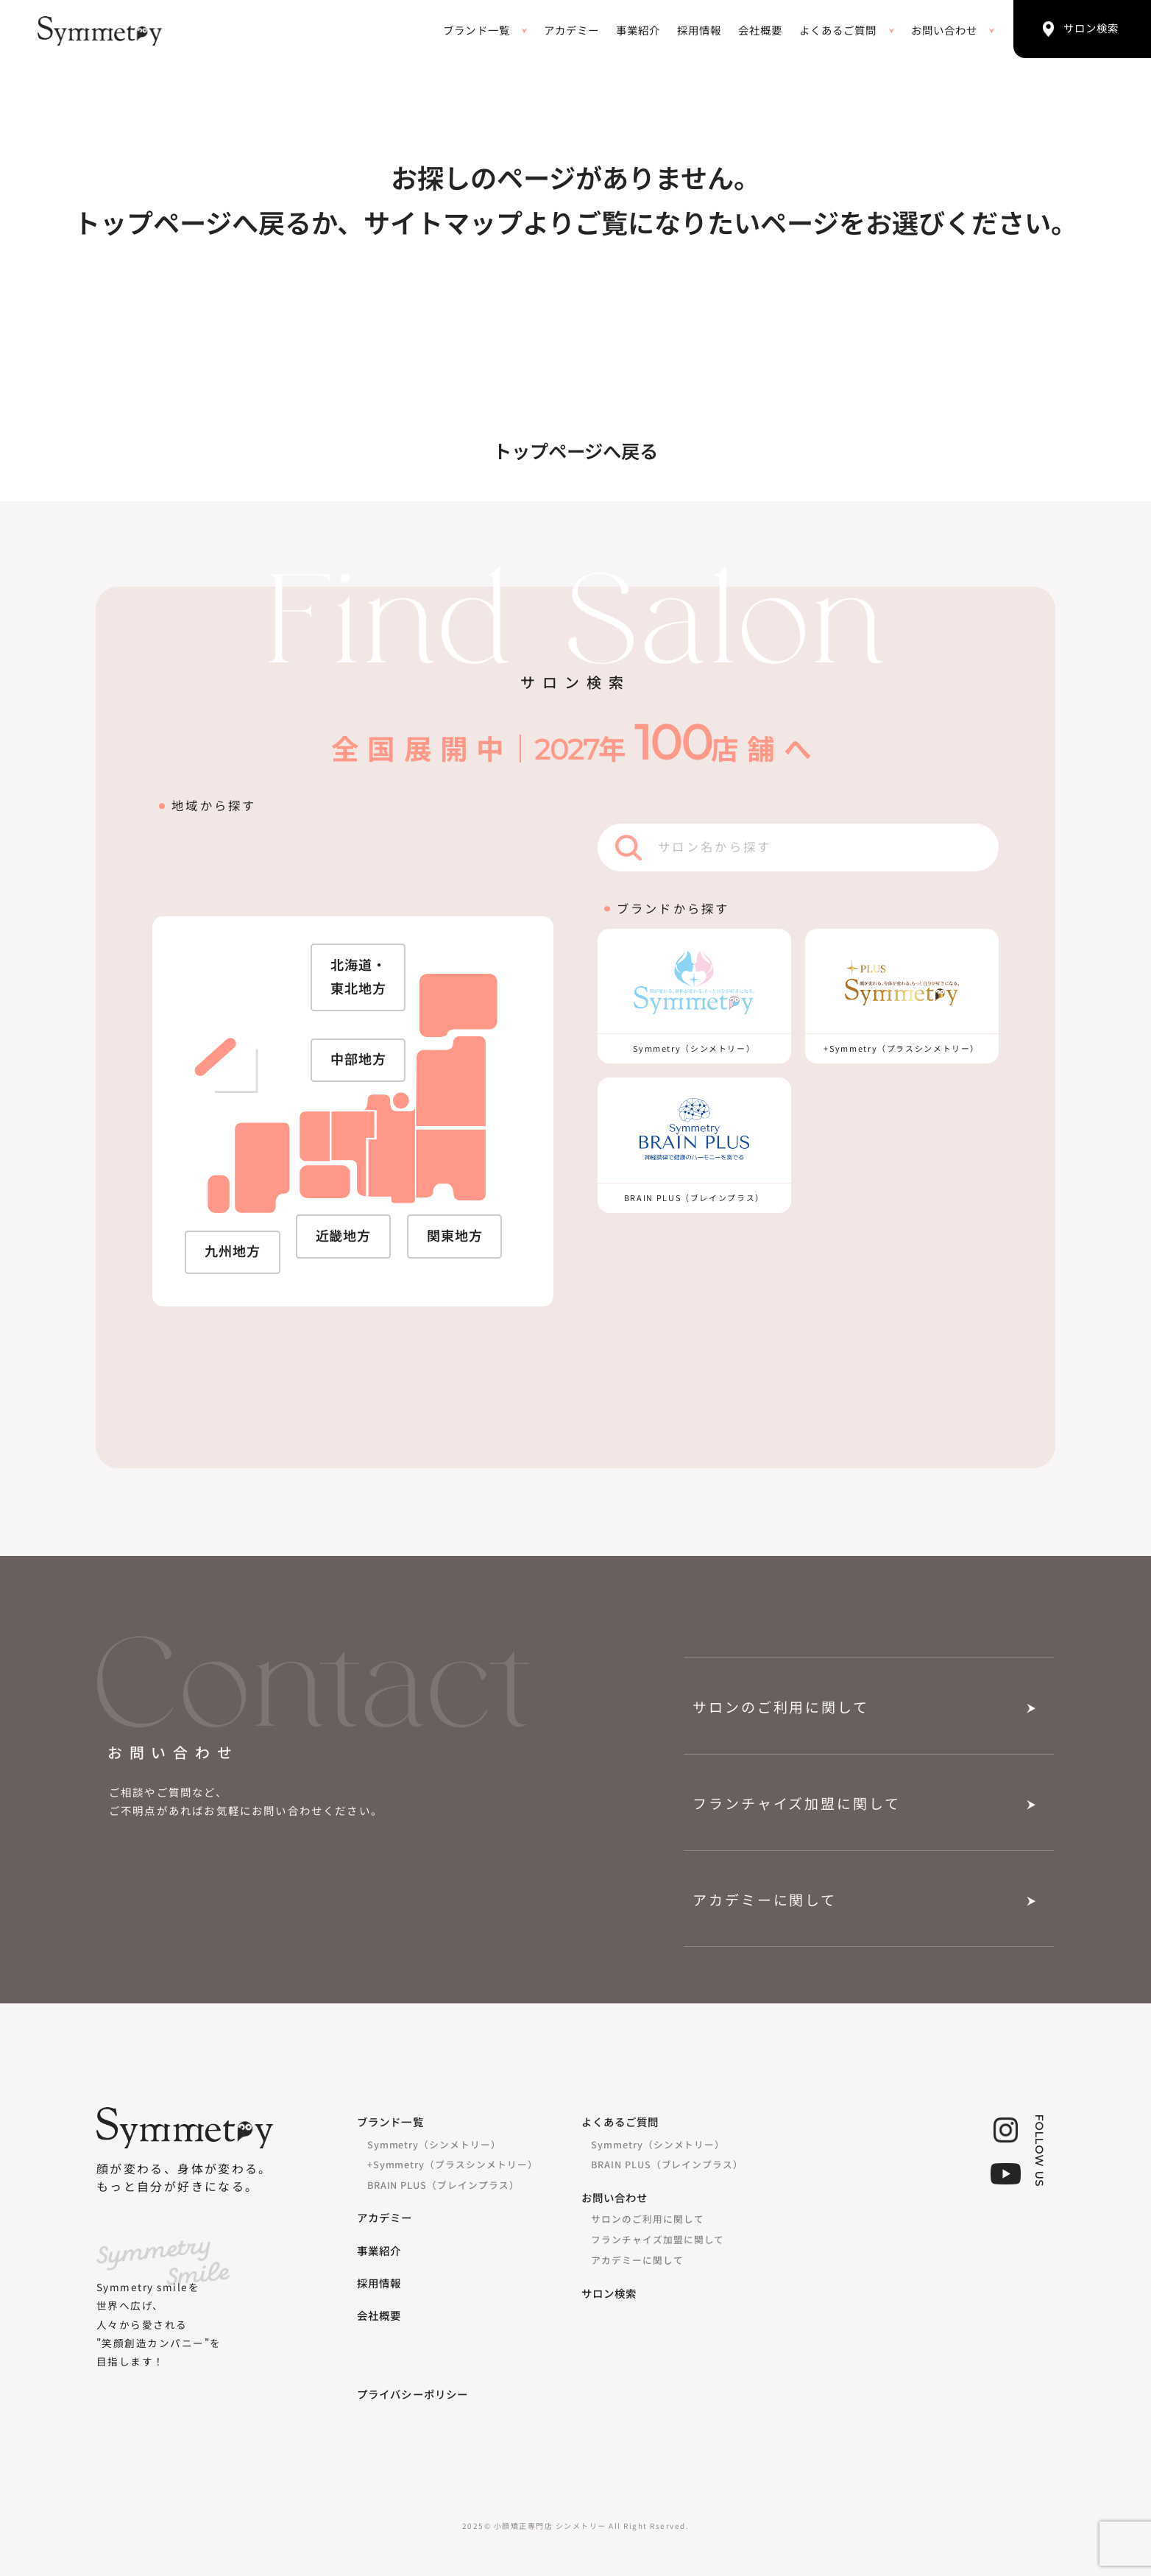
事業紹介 (638, 31)
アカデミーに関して (765, 1900)
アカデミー (571, 31)
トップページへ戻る (575, 451)
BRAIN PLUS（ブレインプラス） (443, 2185)
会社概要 (760, 31)
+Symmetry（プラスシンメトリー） (452, 2164)
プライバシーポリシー (412, 2395)
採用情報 (699, 31)
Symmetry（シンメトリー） (434, 2144)
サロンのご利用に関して (780, 1707)
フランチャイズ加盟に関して (796, 1804)
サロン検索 (609, 2294)
